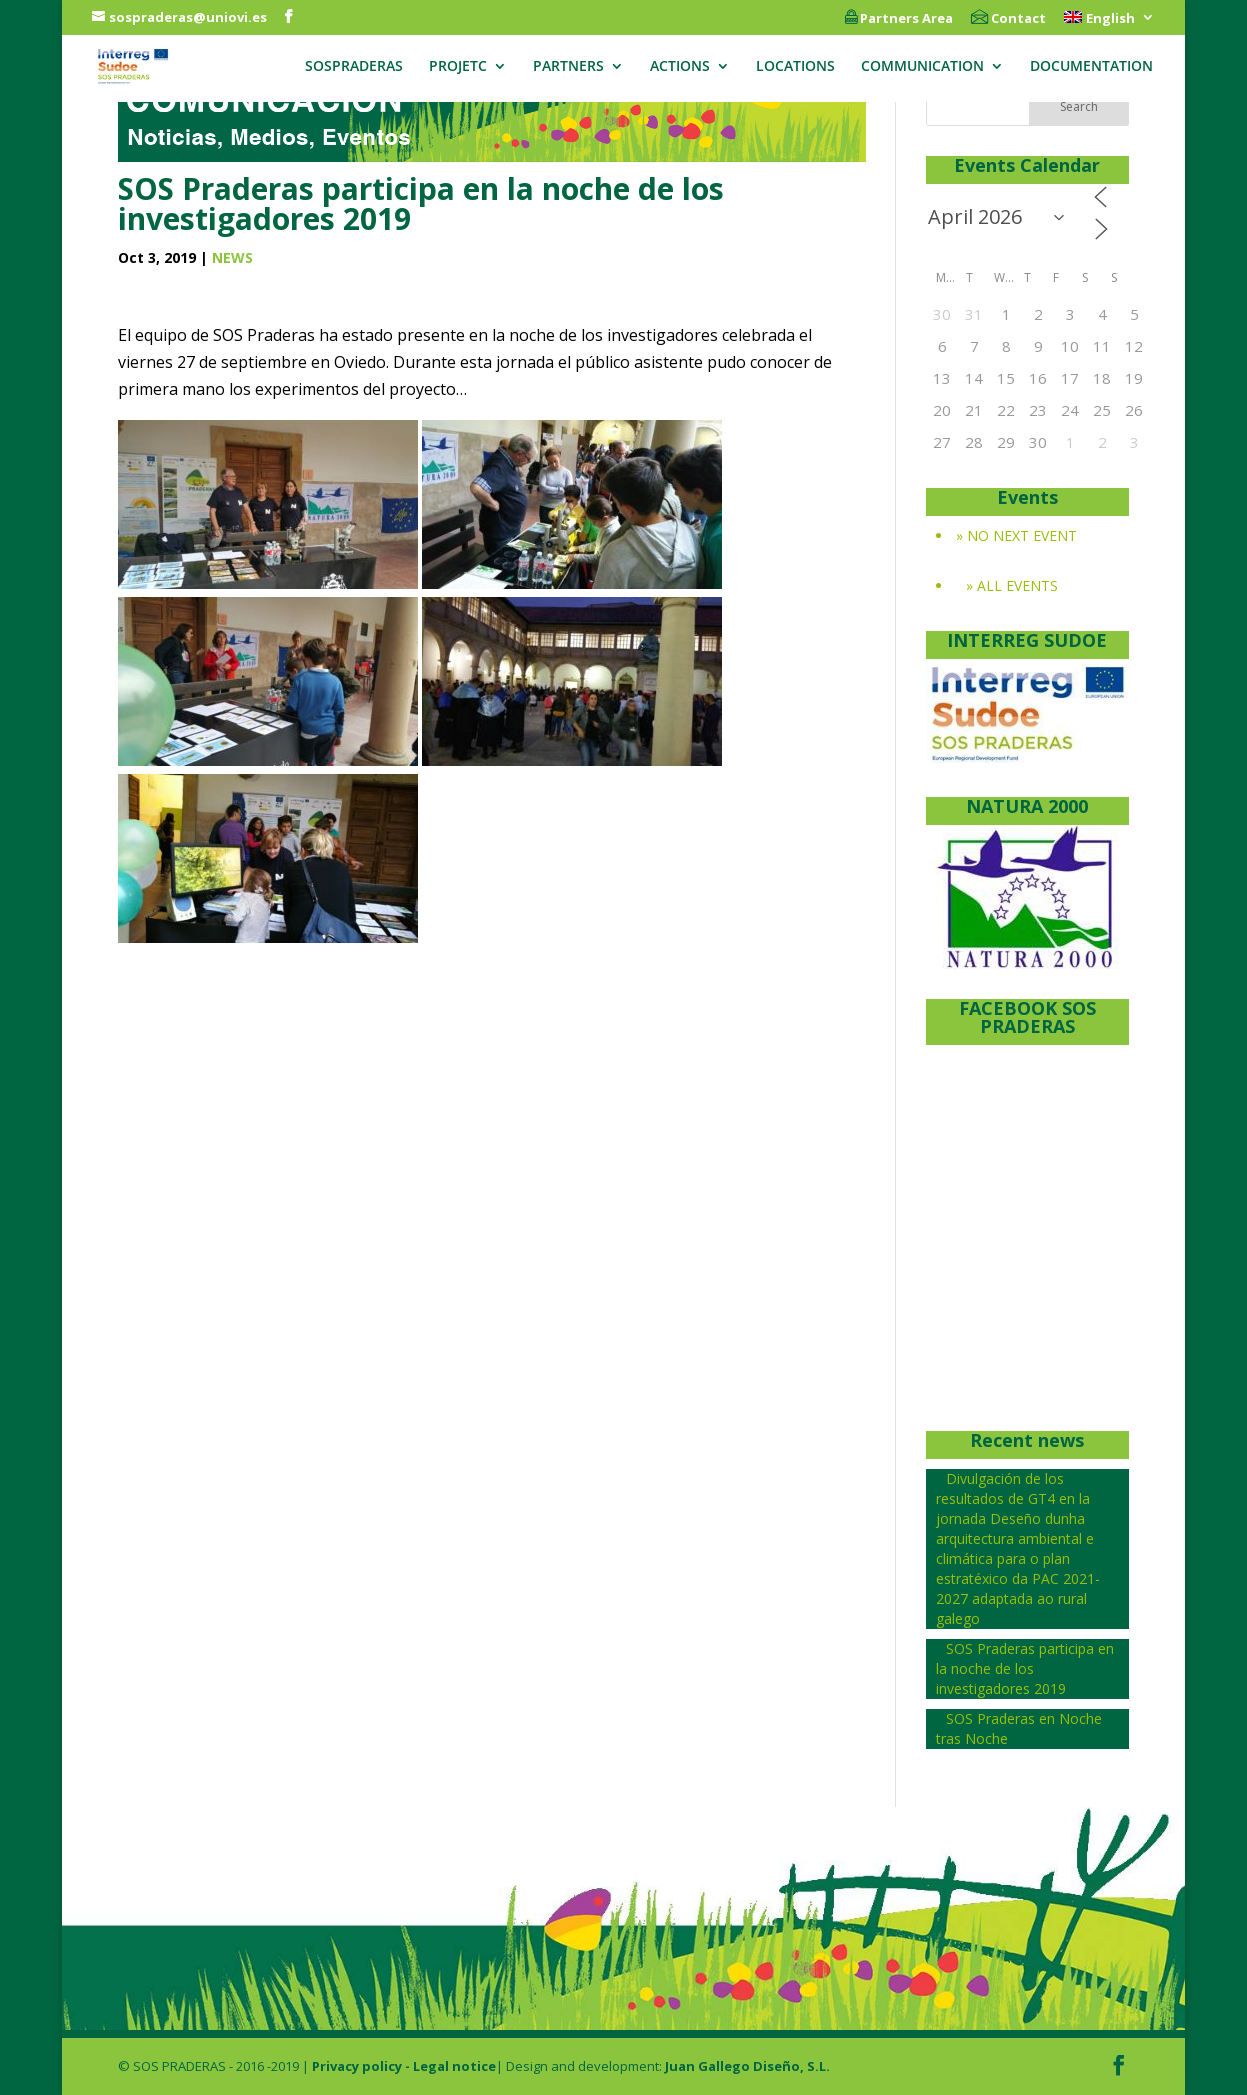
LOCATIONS (795, 67)
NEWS (232, 257)
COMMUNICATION (922, 67)
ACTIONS (680, 67)
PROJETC (458, 67)
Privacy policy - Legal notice (404, 2066)
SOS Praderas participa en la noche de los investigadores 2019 (1025, 1668)
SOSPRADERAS (354, 67)
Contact (1008, 18)
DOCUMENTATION (1091, 67)
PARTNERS (568, 67)
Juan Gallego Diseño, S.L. (747, 2066)
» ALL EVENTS (1012, 585)
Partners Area (899, 18)
